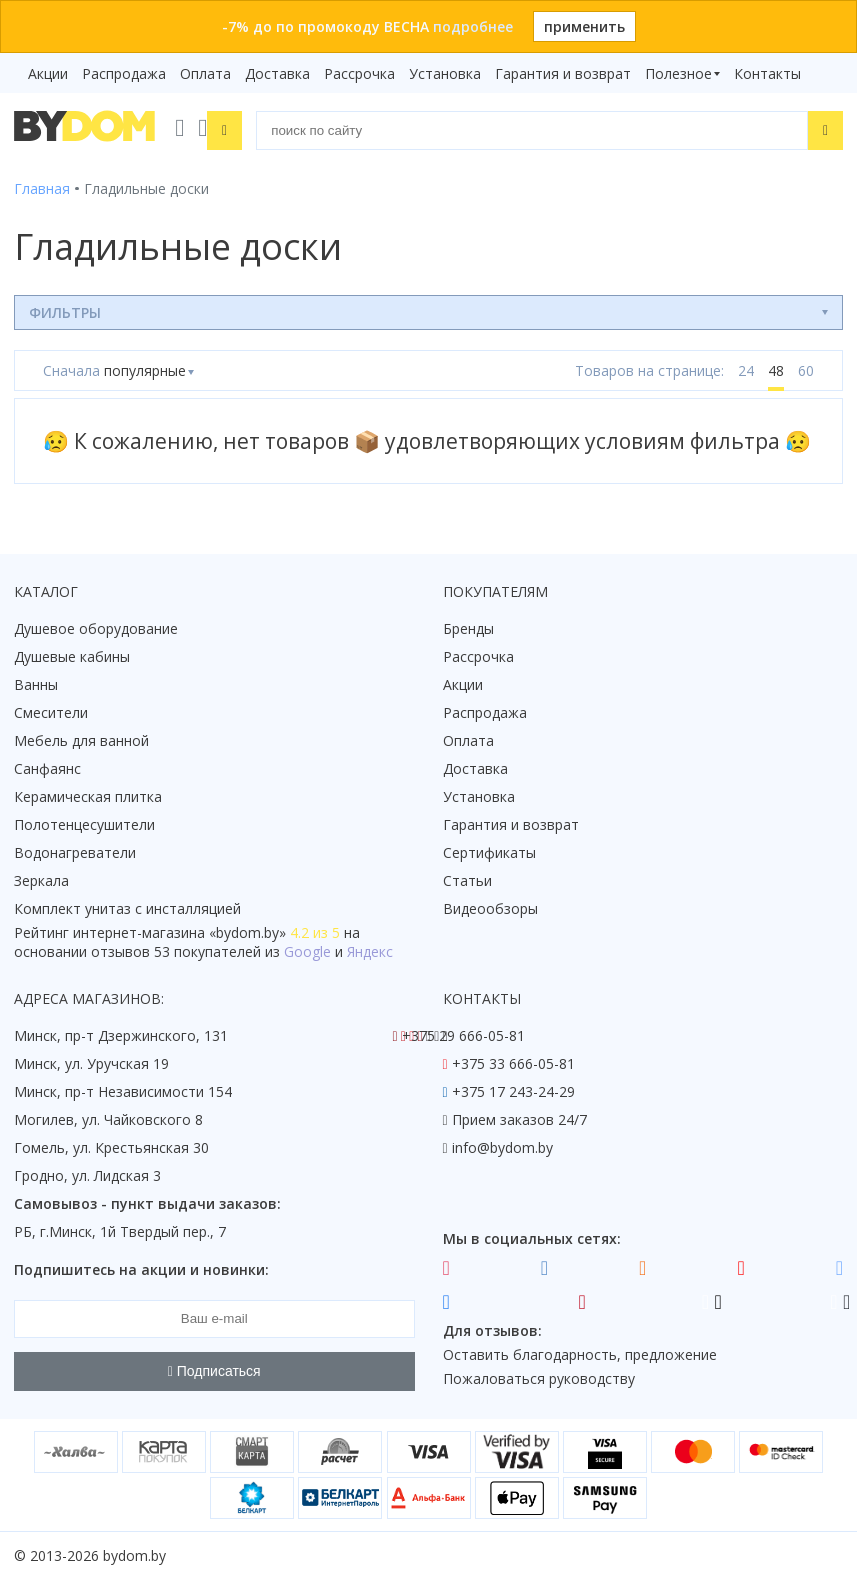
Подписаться (214, 1368)
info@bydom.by (502, 1143)
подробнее (473, 26)
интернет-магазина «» (179, 928)
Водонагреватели (75, 848)
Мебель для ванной (81, 736)
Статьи (467, 876)
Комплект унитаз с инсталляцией (127, 904)
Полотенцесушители (84, 820)
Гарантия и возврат (563, 73)
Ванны (36, 680)
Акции (48, 73)
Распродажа (124, 73)
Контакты (767, 73)
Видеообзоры (490, 904)
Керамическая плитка (88, 792)
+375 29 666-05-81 (463, 1031)
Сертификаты (489, 848)
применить (584, 26)
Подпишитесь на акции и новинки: (141, 1265)
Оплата (205, 73)
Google (307, 947)
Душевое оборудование (96, 624)
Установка (445, 73)
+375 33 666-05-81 (513, 1059)
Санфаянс (47, 764)
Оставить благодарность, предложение (580, 1350)
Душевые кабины (72, 652)
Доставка (277, 73)
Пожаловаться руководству (539, 1374)
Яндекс (370, 947)
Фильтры (65, 308)
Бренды (468, 624)
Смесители (51, 708)
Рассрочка (359, 73)
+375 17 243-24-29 (513, 1087)
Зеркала (41, 876)
